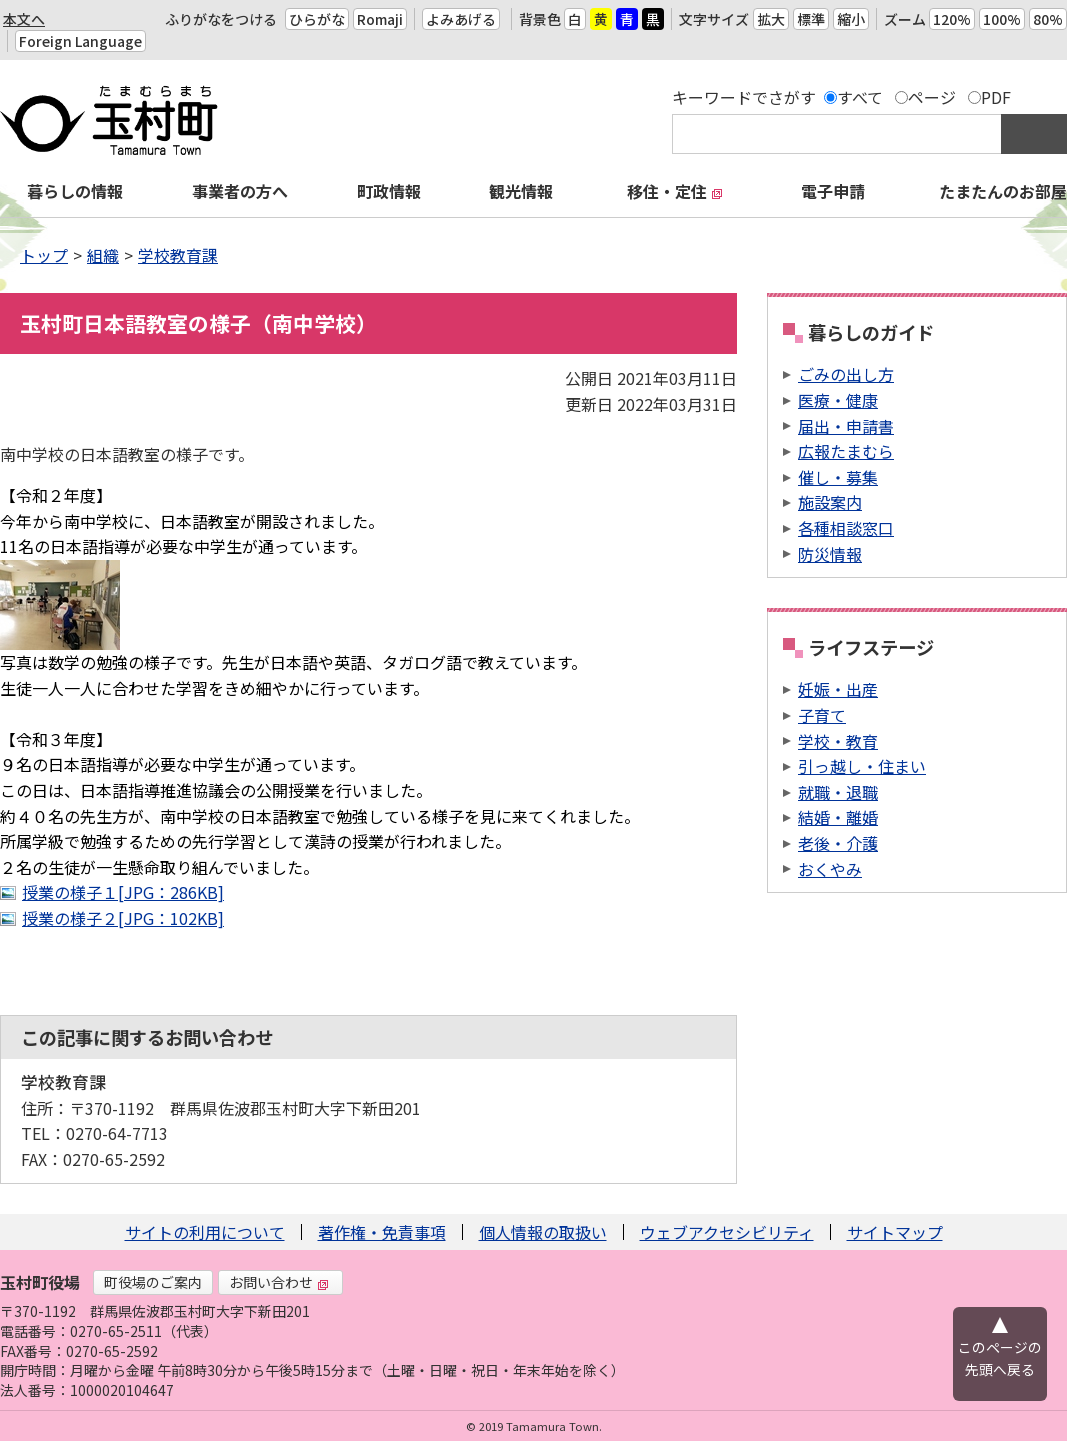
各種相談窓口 (846, 528)
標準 (811, 19)
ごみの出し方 (846, 374)
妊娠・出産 (838, 689)
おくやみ (830, 869)
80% (1048, 19)
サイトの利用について (205, 1232)
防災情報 (830, 554)
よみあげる (461, 19)
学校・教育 (838, 741)
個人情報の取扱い (543, 1232)
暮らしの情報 (75, 191)
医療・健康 (838, 400)
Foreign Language (80, 41)
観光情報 (521, 191)
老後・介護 (838, 843)
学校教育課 (178, 255)
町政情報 (389, 191)
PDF (996, 97)
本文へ (24, 19)
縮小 (851, 19)
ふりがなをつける (221, 19)
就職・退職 (838, 792)
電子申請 (833, 191)
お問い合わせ (279, 1282)
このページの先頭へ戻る (1000, 1358)
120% (952, 19)
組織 (103, 255)
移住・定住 (675, 191)
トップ (44, 255)
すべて (860, 97)
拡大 (771, 19)
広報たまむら (846, 451)
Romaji (380, 19)
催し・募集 (838, 477)
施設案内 (830, 502)
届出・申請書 (846, 426)
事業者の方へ (240, 191)
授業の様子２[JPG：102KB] (123, 918)
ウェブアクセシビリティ (727, 1232)
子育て (822, 715)
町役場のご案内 (153, 1282)
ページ (932, 97)
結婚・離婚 (838, 817)
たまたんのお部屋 (1003, 191)
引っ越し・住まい (862, 766)
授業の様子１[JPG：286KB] (123, 892)
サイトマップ (895, 1232)
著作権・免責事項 (382, 1232)
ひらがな (317, 19)
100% (1002, 19)
